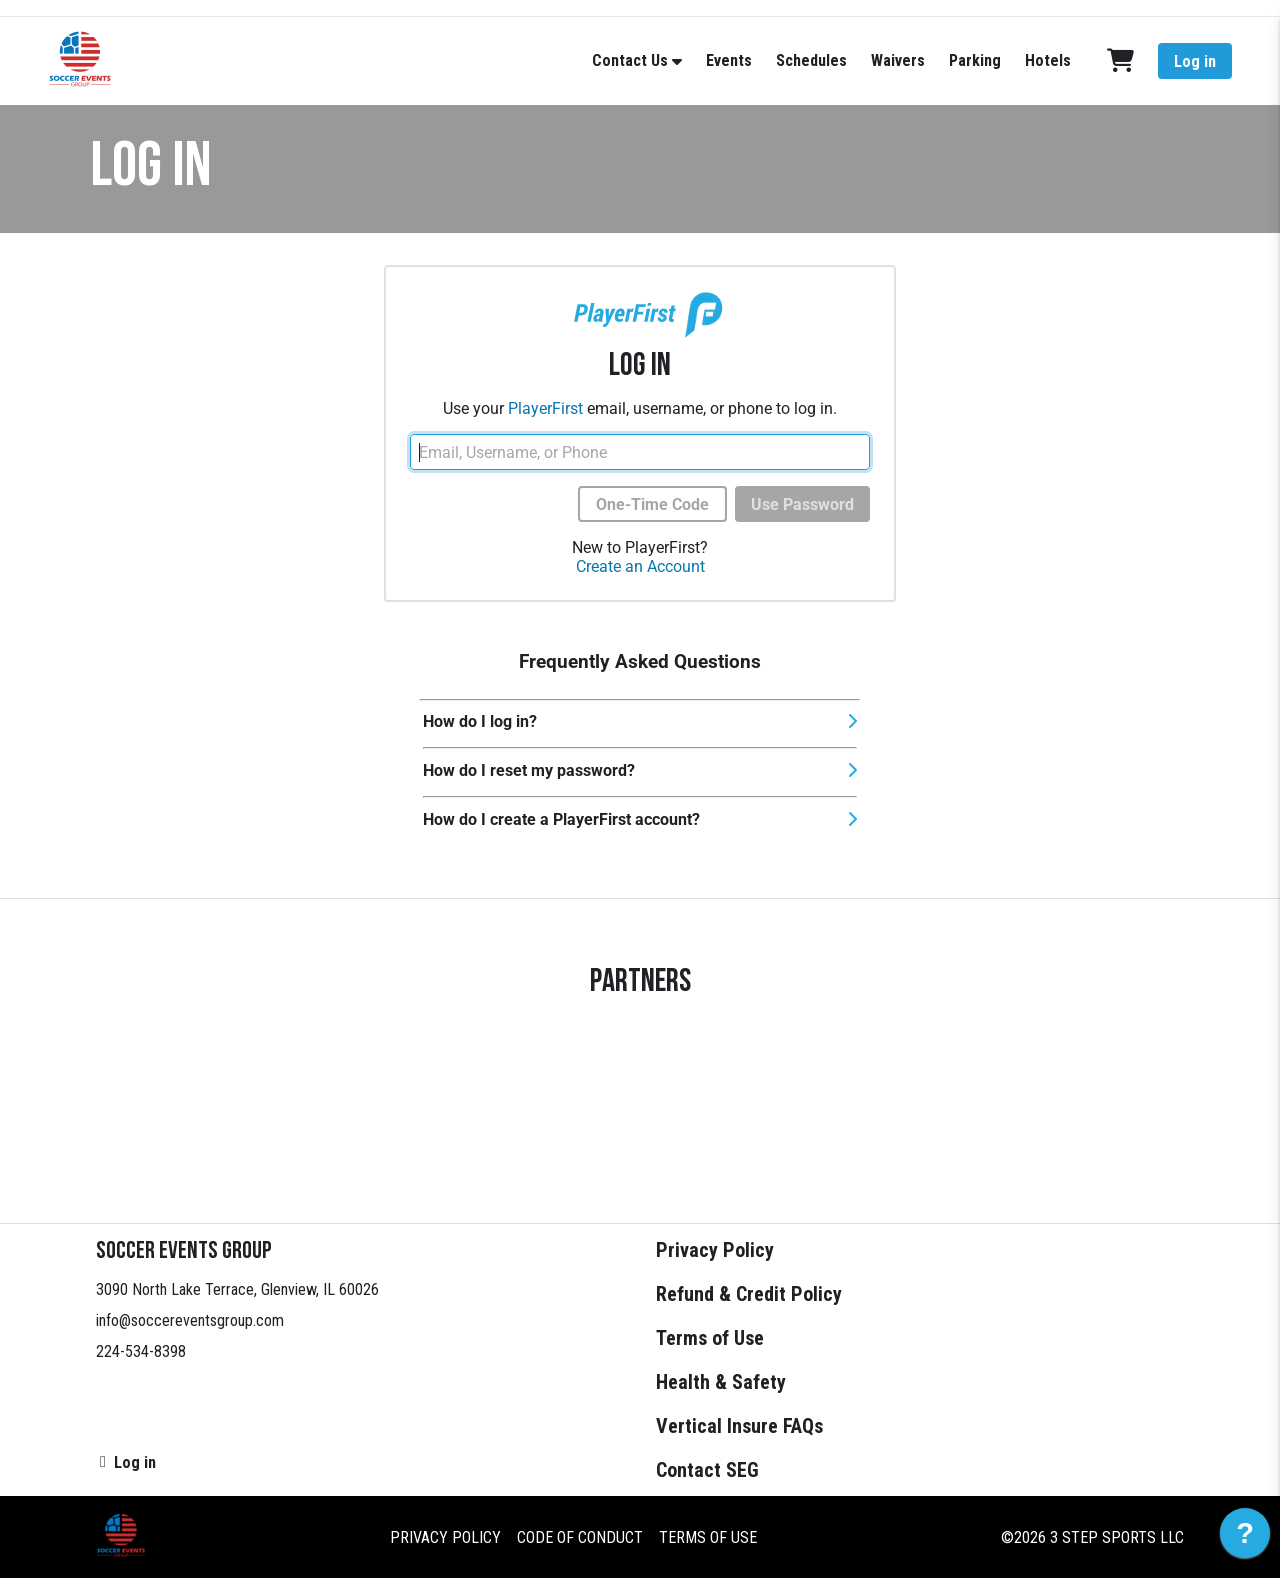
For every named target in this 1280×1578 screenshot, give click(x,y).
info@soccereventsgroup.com (190, 1320)
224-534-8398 (141, 1351)
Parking (975, 60)
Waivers (898, 60)
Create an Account (640, 566)
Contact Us (630, 60)
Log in (1195, 61)
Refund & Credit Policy (749, 1294)
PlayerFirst (545, 408)
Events (729, 60)
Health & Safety (721, 1382)
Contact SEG (707, 1470)
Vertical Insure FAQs (739, 1426)
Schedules (811, 60)
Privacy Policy (715, 1250)
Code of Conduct (580, 1537)
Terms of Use (710, 1338)
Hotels (1048, 60)
